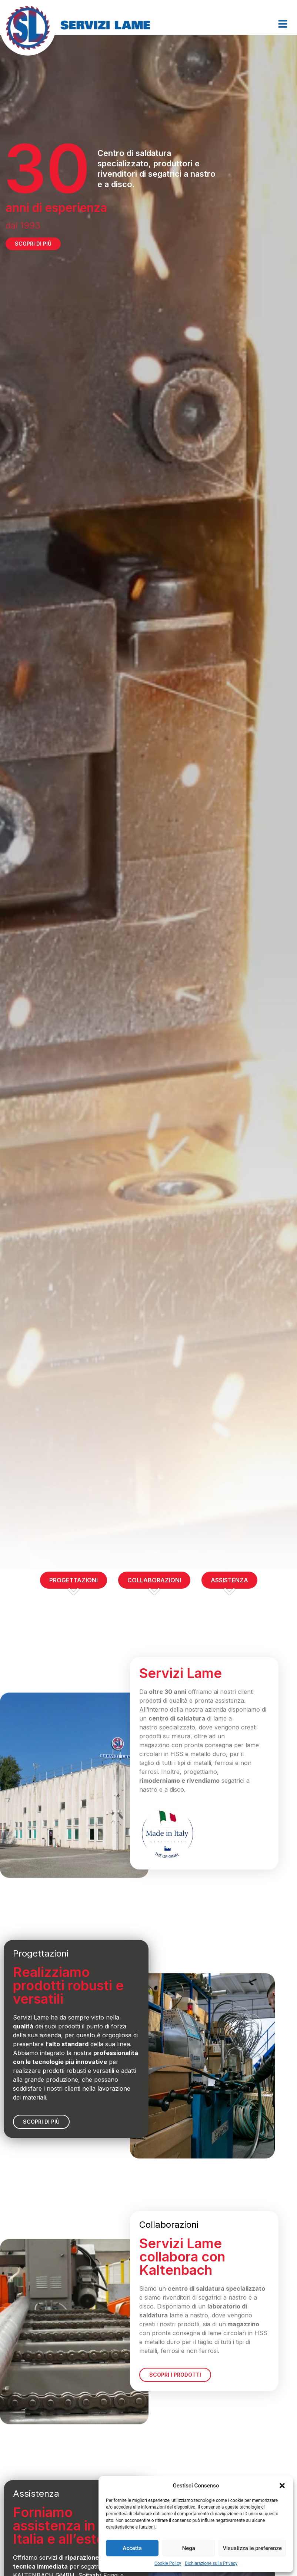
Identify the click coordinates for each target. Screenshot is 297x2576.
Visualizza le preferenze (252, 2548)
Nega (188, 2548)
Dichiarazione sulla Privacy (211, 2563)
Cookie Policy (167, 2563)
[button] (282, 2485)
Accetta (132, 2548)
